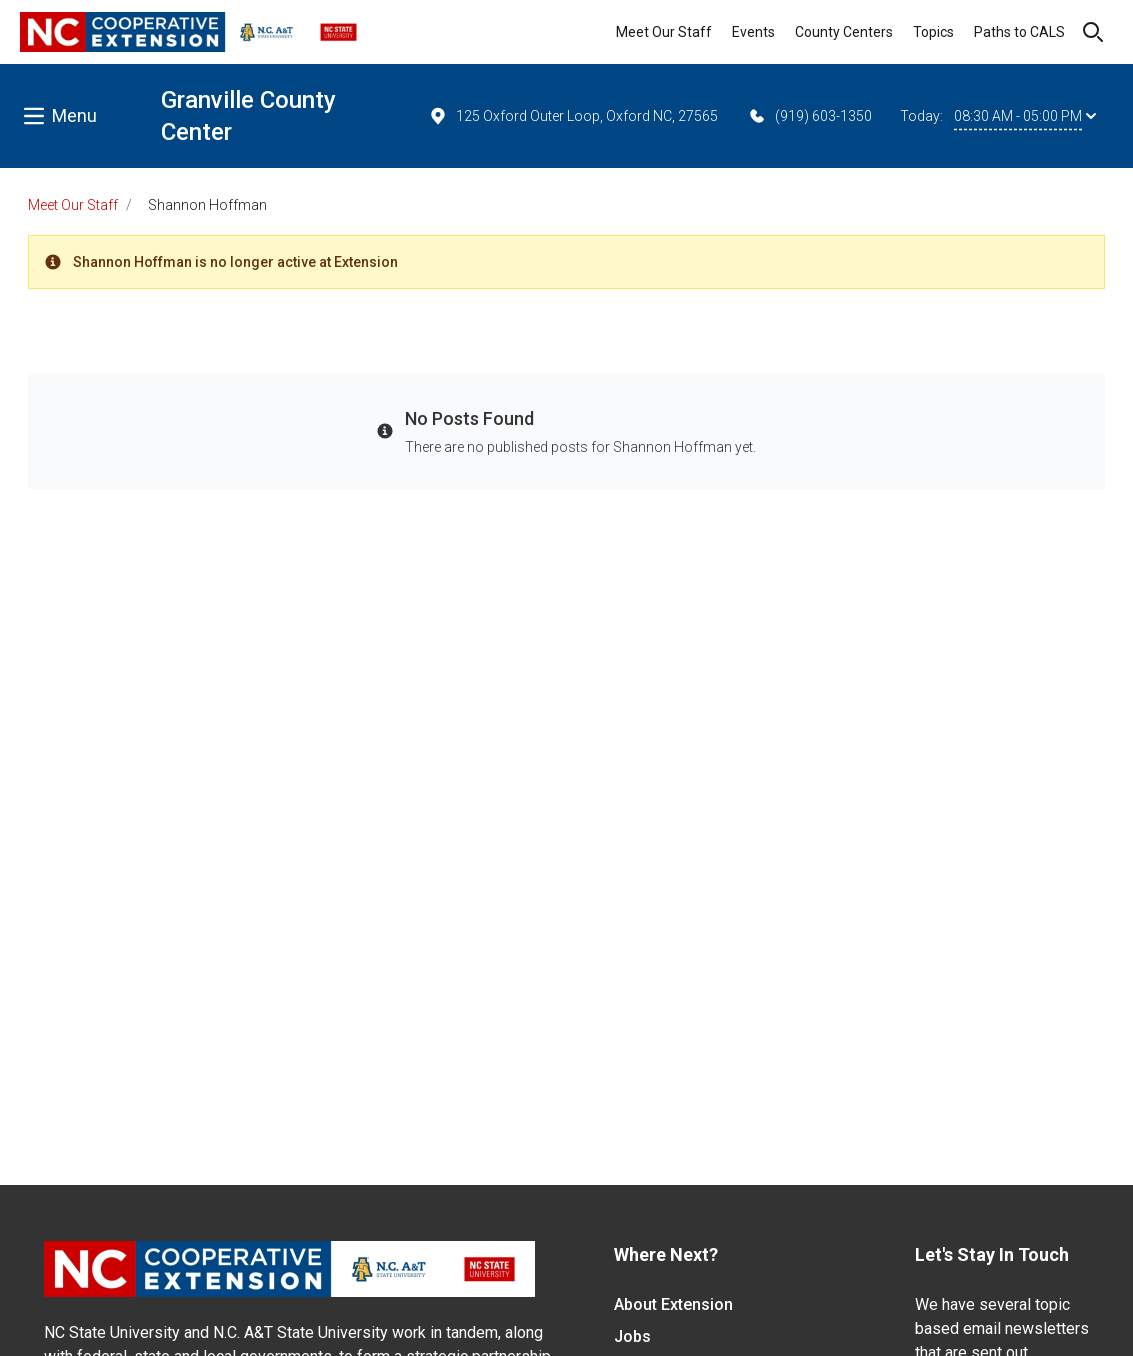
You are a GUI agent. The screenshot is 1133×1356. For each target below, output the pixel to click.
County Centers (844, 32)
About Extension (673, 1304)
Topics (933, 32)
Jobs (632, 1336)
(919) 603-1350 (809, 116)
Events (753, 32)
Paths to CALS (1019, 32)
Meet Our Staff (664, 32)
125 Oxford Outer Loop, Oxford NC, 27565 (573, 116)
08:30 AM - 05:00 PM (1025, 116)
